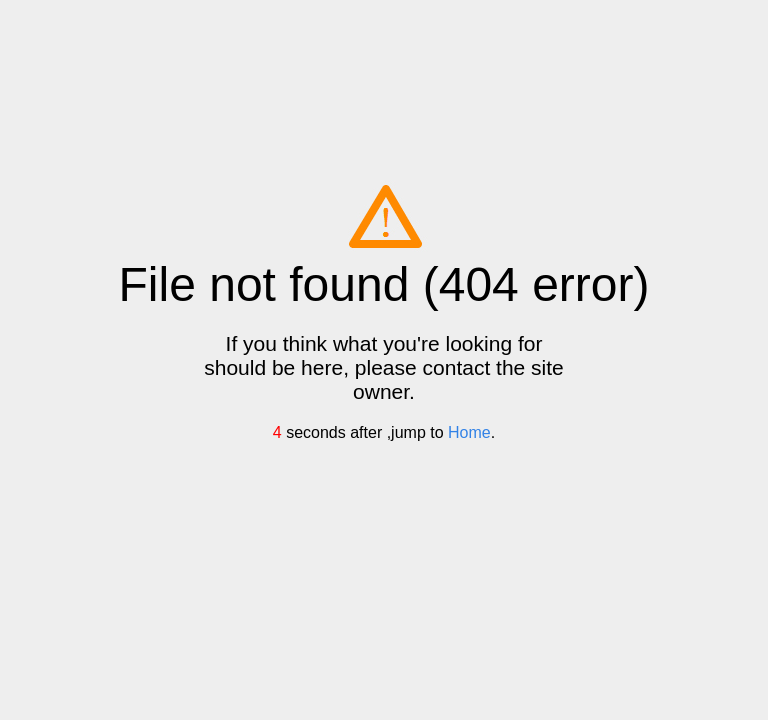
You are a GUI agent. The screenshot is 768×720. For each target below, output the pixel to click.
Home (469, 432)
